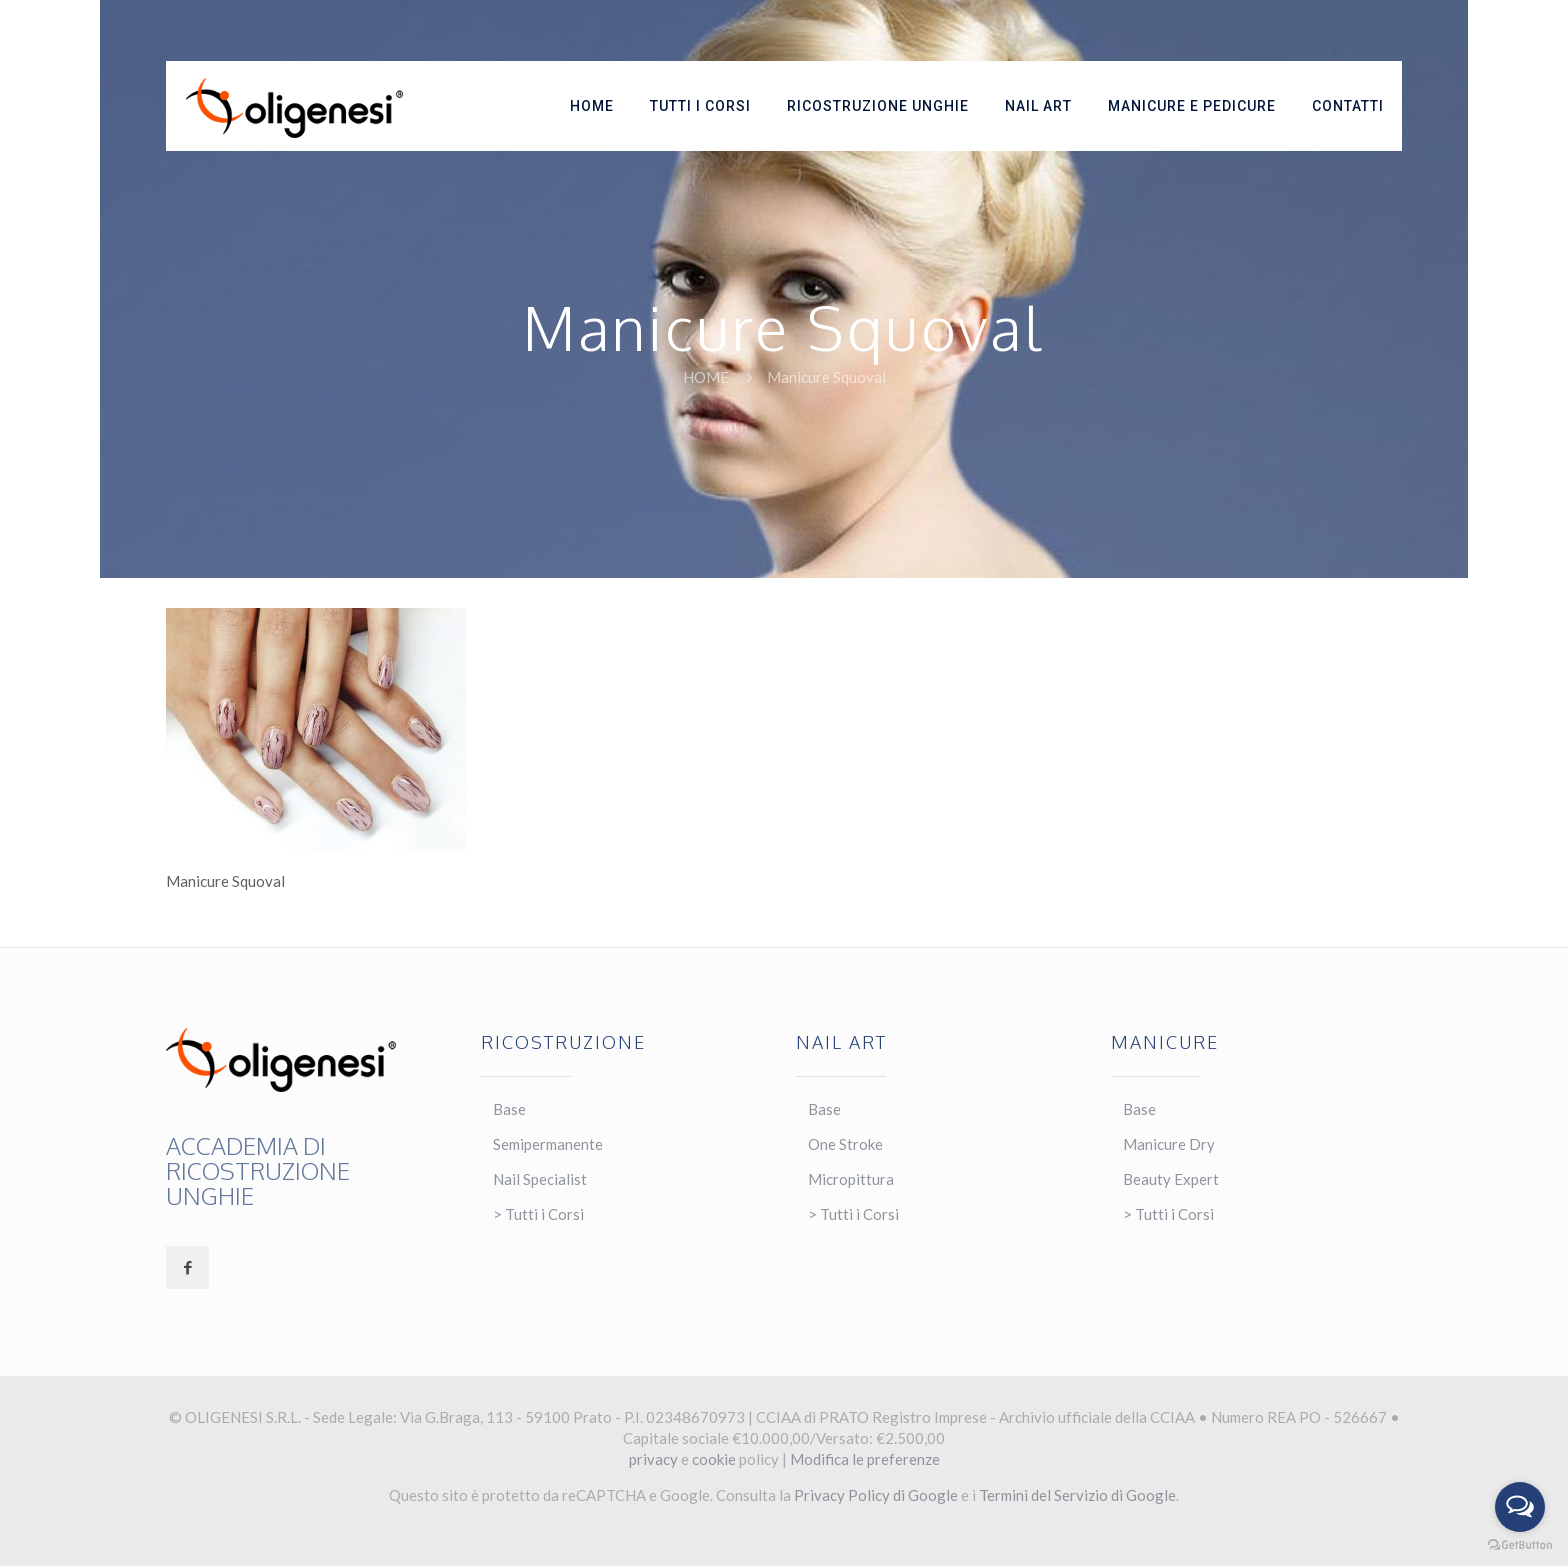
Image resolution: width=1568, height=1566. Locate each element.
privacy (653, 1459)
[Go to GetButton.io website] (1520, 1545)
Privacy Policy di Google (876, 1495)
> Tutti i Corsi (538, 1214)
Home (706, 377)
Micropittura (851, 1179)
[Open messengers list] (1520, 1507)
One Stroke (845, 1144)
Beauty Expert (1171, 1179)
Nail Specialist (540, 1179)
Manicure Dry (1169, 1144)
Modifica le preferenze (865, 1459)
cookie (714, 1459)
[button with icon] (187, 1267)
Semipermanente (548, 1144)
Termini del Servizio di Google (1077, 1495)
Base (509, 1109)
